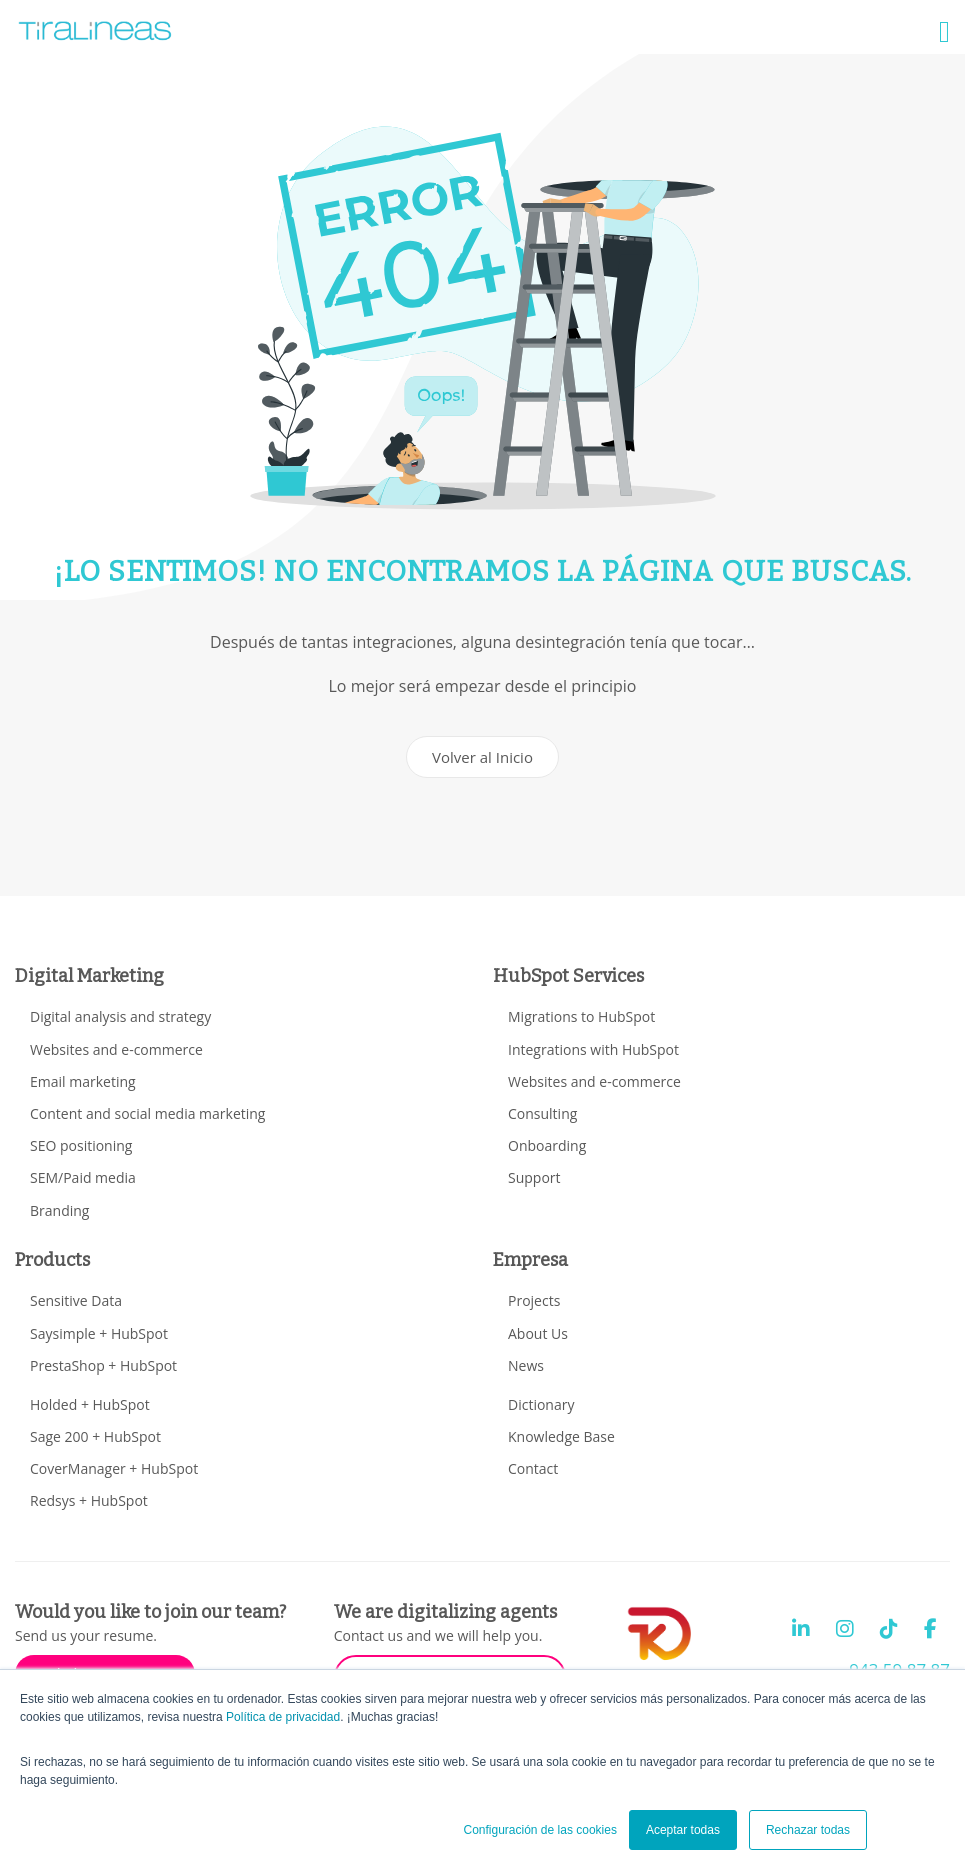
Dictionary (541, 1404)
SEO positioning (81, 1145)
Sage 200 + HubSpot (95, 1436)
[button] (944, 33)
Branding (59, 1210)
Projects (534, 1300)
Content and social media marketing (147, 1113)
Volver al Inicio (482, 757)
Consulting (542, 1113)
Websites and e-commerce (116, 1049)
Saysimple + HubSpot (99, 1333)
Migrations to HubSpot (581, 1016)
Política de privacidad (283, 1717)
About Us (538, 1333)
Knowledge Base (561, 1436)
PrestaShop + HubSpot (103, 1365)
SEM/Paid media (83, 1177)
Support (534, 1177)
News (526, 1365)
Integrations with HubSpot (593, 1049)
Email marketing (83, 1081)
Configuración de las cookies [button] (539, 1830)
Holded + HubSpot (90, 1404)
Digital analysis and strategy (120, 1016)
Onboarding (547, 1145)
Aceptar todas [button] (683, 1830)
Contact (533, 1468)
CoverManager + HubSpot (114, 1468)
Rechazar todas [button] (808, 1830)
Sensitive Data (76, 1300)
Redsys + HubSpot (89, 1500)
